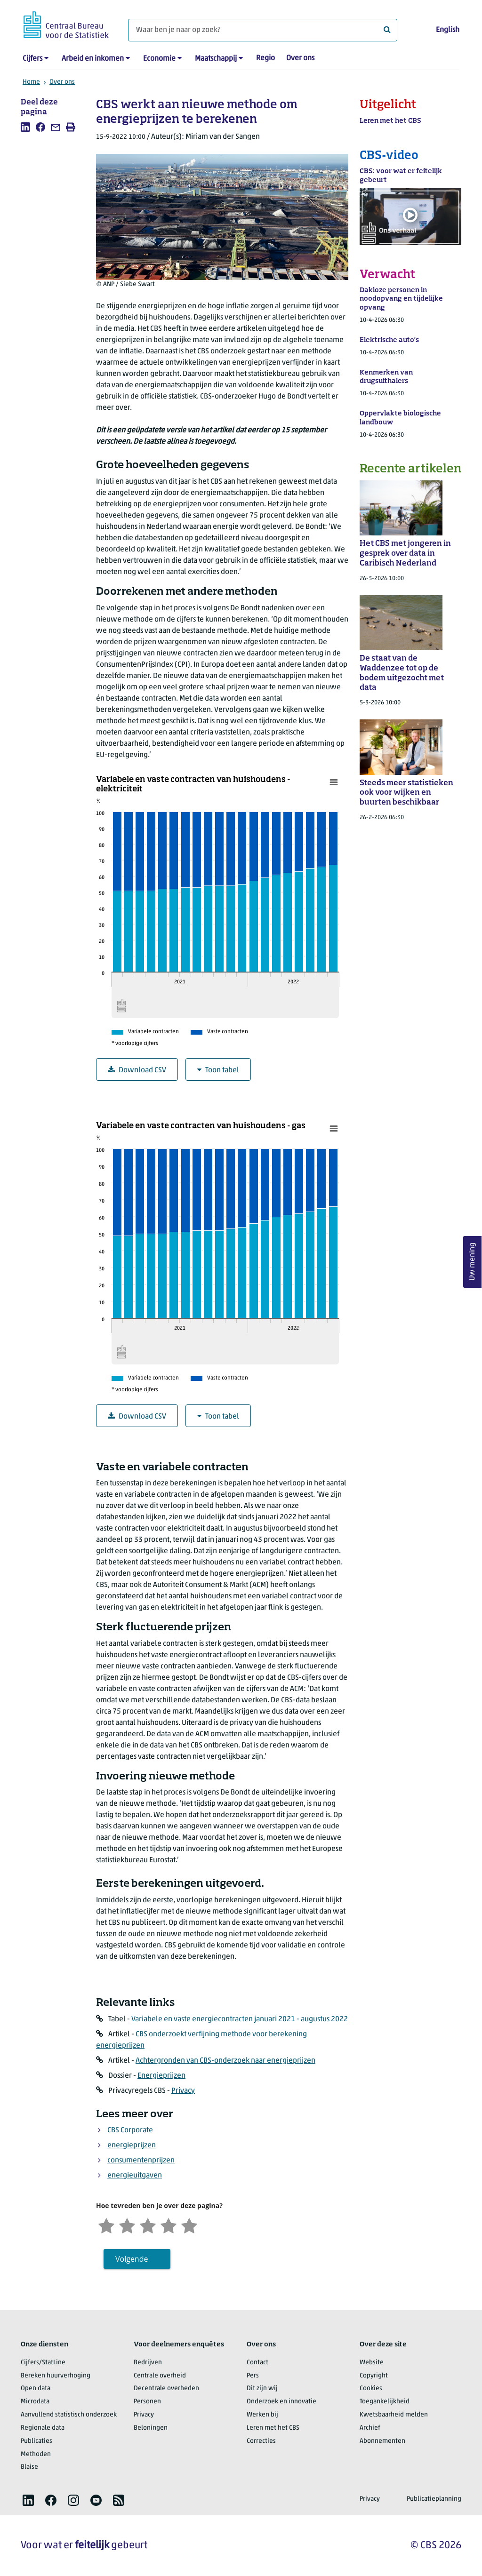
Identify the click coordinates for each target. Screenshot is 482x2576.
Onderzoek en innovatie (281, 2402)
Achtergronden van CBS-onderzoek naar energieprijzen (225, 2061)
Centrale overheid (160, 2376)
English (447, 30)
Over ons (300, 58)
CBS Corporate (130, 2130)
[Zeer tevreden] (189, 2224)
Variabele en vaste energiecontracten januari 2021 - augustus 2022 (239, 2019)
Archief (370, 2428)
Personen (147, 2402)
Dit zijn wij (262, 2388)
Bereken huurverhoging (55, 2376)
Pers (253, 2376)
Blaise (29, 2467)
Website (372, 2363)
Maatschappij (216, 59)
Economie (159, 59)
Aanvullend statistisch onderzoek (69, 2415)
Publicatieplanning (434, 2499)
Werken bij (262, 2415)
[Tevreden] (168, 2224)
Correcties (261, 2441)
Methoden (36, 2454)
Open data (35, 2388)
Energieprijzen (161, 2076)
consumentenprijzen (141, 2160)
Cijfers (32, 59)
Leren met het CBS (273, 2428)
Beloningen (151, 2428)
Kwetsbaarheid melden (394, 2415)
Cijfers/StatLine (43, 2363)
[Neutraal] (147, 2224)
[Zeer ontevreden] (106, 2224)
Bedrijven (148, 2363)
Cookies (371, 2388)
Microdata (35, 2402)
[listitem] (25, 127)
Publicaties (36, 2441)
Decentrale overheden (166, 2388)
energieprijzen (131, 2145)
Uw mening (472, 1262)
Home (31, 82)
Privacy (183, 2091)
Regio (265, 58)
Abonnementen (382, 2441)
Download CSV (137, 1070)
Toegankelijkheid (385, 2402)
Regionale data (42, 2428)
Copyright (374, 2376)
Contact (257, 2363)
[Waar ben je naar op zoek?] (262, 30)
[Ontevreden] (127, 2224)
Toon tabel (218, 1070)
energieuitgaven (134, 2175)
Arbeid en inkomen (93, 59)
